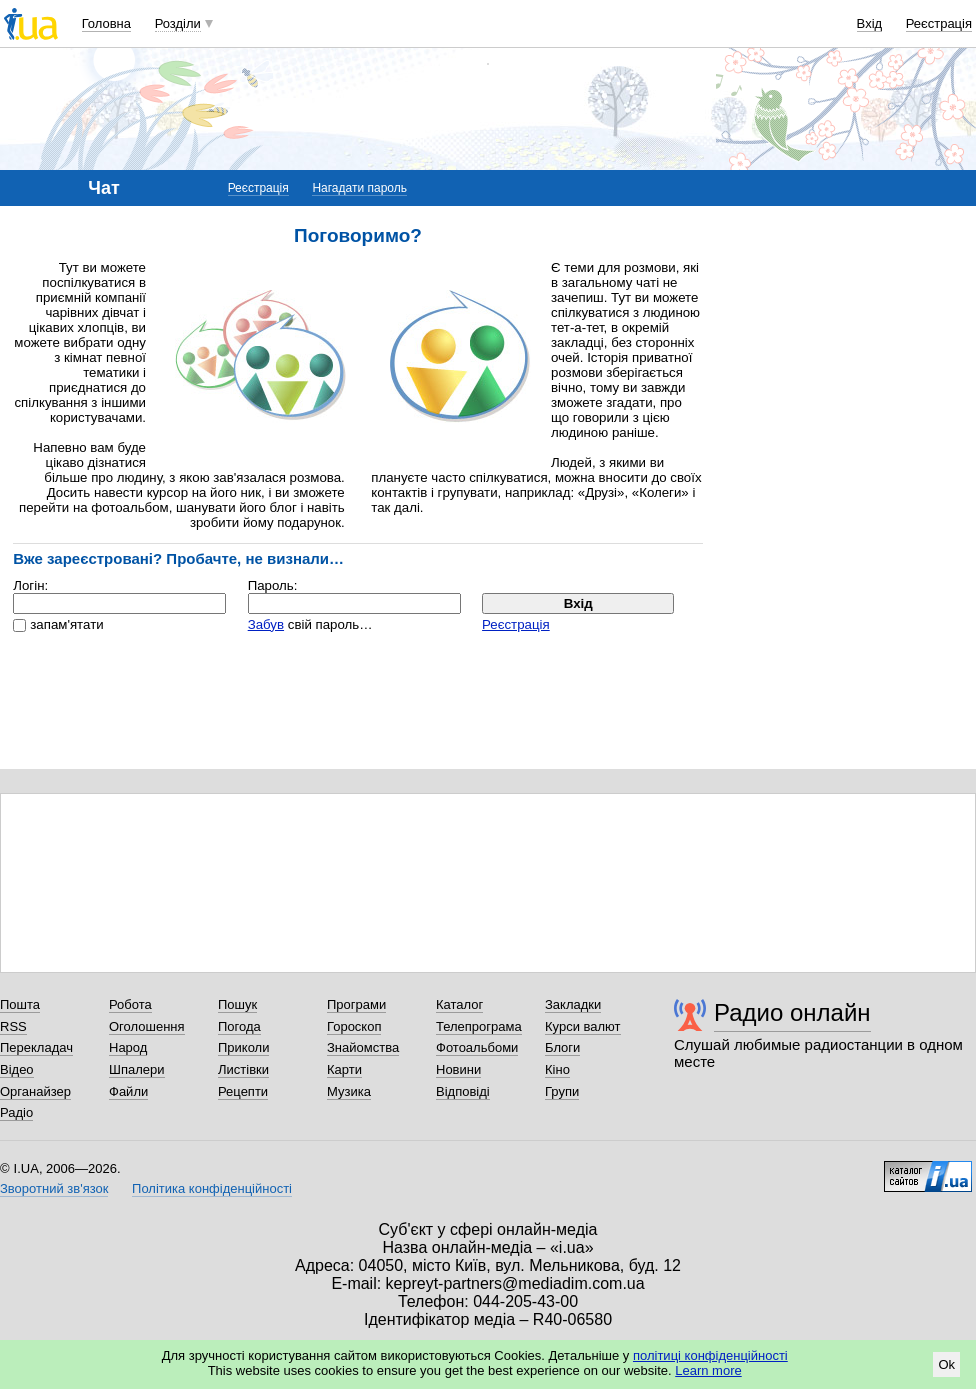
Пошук (237, 1004)
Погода (239, 1026)
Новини (458, 1069)
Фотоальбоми (477, 1047)
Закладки (573, 1004)
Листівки (243, 1069)
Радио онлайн (792, 1012)
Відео (17, 1069)
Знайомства (363, 1047)
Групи (562, 1091)
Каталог (459, 1004)
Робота (130, 1004)
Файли (128, 1091)
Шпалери (137, 1069)
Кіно (557, 1069)
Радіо (16, 1112)
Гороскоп (354, 1026)
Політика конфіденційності (212, 1188)
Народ (128, 1047)
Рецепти (243, 1091)
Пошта (20, 1004)
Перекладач (36, 1047)
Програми (356, 1004)
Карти (344, 1069)
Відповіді (463, 1091)
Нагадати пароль (359, 188)
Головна (106, 23)
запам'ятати (66, 624)
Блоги (562, 1047)
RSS (13, 1026)
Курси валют (583, 1026)
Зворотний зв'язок (54, 1188)
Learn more (708, 1370)
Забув (266, 624)
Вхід (870, 23)
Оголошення (147, 1026)
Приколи (243, 1047)
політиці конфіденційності (710, 1355)
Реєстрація (939, 23)
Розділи (178, 23)
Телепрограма (479, 1026)
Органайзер (35, 1091)
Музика (349, 1091)
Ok (946, 1364)
